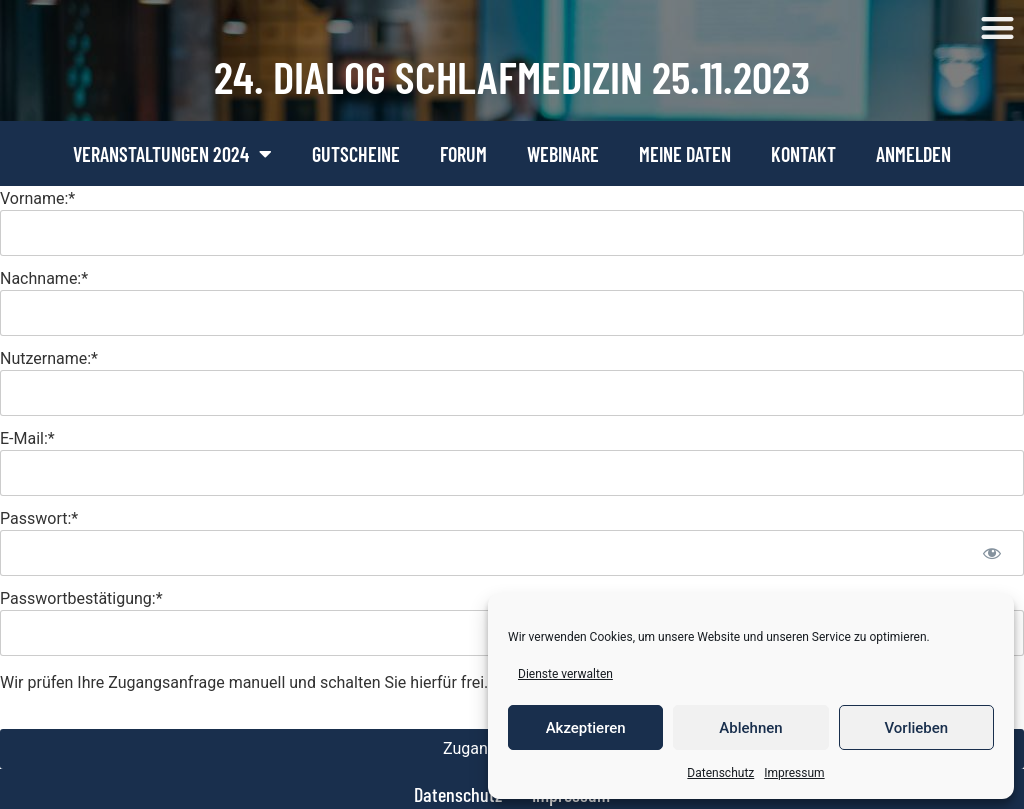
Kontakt (803, 154)
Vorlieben (916, 728)
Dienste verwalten (565, 674)
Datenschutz (720, 773)
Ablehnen (750, 728)
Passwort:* (39, 518)
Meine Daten (685, 154)
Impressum (794, 773)
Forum (463, 154)
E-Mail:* (27, 438)
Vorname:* (37, 198)
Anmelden (913, 154)
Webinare (563, 154)
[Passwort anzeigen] (991, 553)
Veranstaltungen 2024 (172, 154)
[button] (998, 28)
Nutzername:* (49, 358)
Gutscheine (356, 154)
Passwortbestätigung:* (81, 598)
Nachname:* (44, 278)
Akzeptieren (586, 728)
